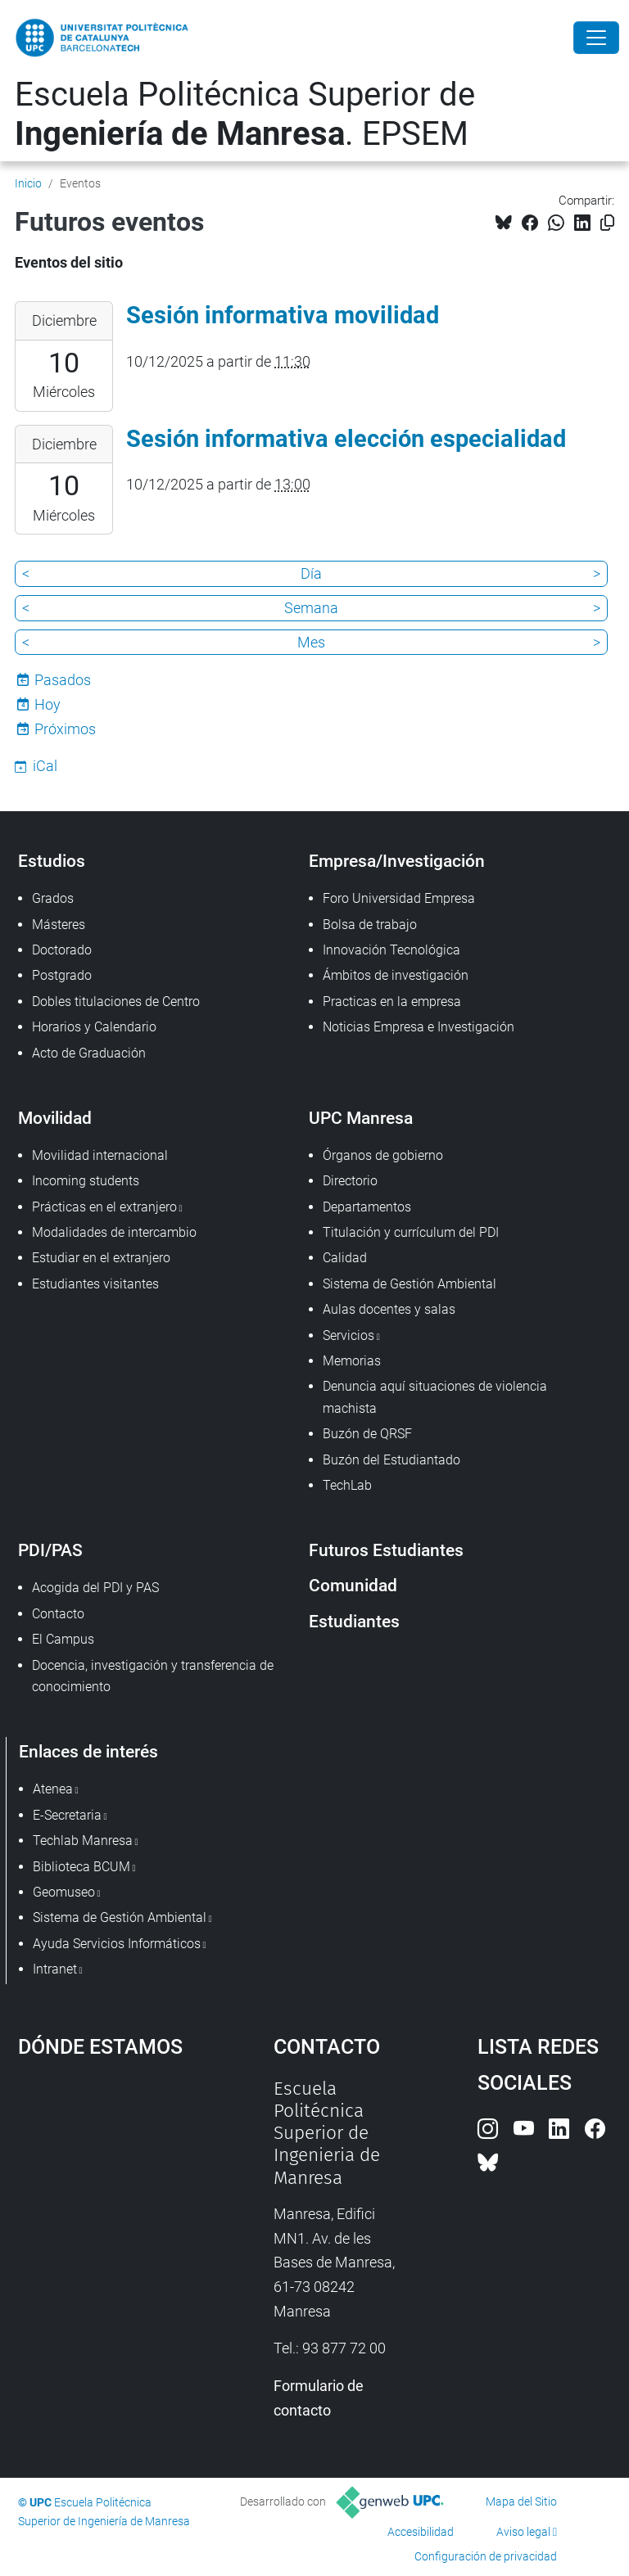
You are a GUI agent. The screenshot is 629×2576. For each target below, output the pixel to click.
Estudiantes (354, 1621)
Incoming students (85, 1181)
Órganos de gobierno (383, 1155)
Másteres (58, 924)
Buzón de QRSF (367, 1433)
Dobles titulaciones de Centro (116, 1001)
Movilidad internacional (100, 1155)
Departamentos (367, 1207)
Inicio (28, 183)
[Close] (596, 37)
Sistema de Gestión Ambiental (409, 1284)
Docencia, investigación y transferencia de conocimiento (153, 1676)
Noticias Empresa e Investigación (418, 1027)
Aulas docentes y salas (389, 1309)
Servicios (348, 1335)
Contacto (58, 1614)
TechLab (347, 1485)
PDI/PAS (50, 1550)
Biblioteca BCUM (81, 1866)
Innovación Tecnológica (391, 950)
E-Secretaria (67, 1815)
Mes (311, 642)
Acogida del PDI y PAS (95, 1587)
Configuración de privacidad (485, 2556)
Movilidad (55, 1118)
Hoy (47, 704)
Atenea (53, 1789)
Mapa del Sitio (521, 2501)
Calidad (345, 1257)
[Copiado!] (607, 223)
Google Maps (110, 2200)
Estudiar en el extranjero (101, 1257)
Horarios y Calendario (94, 1027)
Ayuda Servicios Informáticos (117, 1943)
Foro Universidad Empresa (399, 898)
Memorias (352, 1361)
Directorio (350, 1181)
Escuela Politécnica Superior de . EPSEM (245, 114)
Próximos (65, 729)
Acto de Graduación (89, 1053)
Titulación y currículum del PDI (411, 1232)
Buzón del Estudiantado (391, 1460)
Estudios (51, 860)
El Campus (63, 1639)
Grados (53, 898)
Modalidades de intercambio (114, 1232)
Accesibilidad (420, 2531)
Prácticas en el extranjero (104, 1207)
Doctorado (62, 950)
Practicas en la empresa (392, 1001)
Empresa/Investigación (397, 860)
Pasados (62, 679)
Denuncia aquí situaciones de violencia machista (435, 1396)
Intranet (55, 1969)
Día (311, 573)
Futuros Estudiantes (386, 1550)
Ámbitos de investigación (395, 975)
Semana (311, 607)
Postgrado (62, 975)
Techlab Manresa (83, 1840)
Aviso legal (523, 2531)
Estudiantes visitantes (95, 1284)
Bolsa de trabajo (370, 924)
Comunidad (353, 1585)
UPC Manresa (361, 1118)
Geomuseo (64, 1892)
